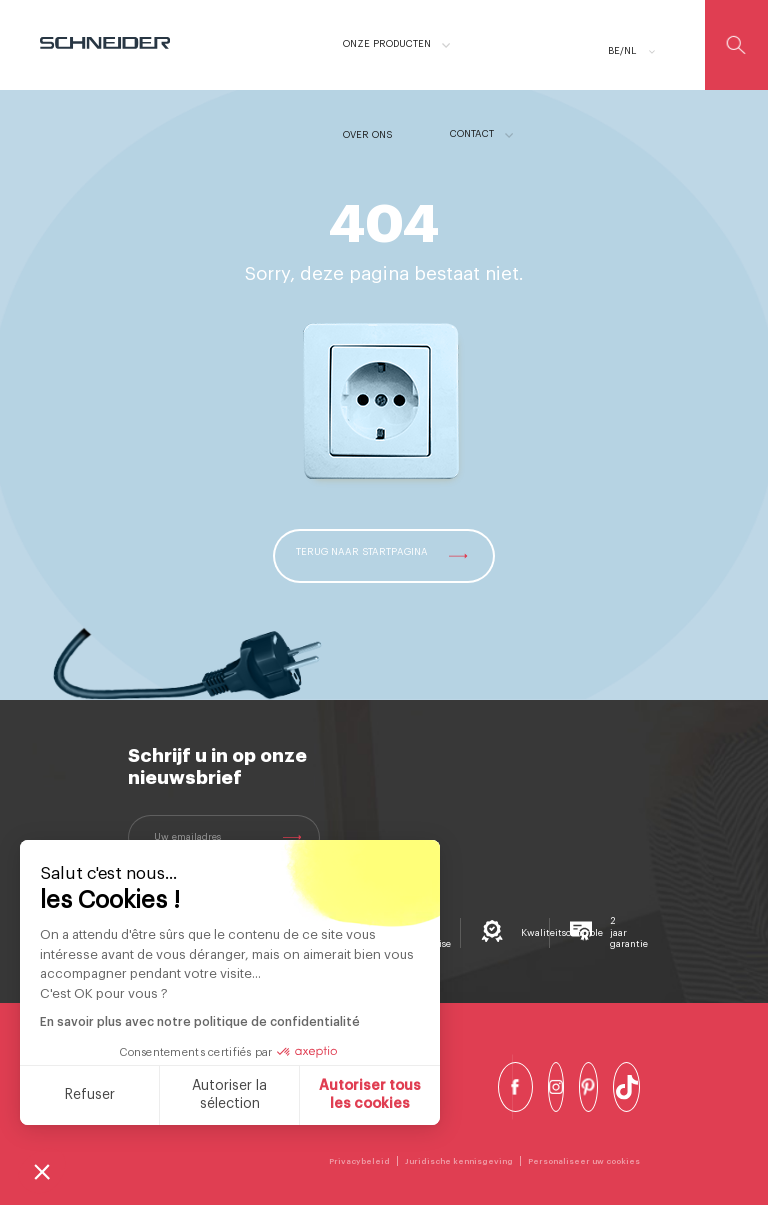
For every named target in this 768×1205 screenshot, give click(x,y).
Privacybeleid (359, 1161)
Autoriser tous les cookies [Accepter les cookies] (370, 1095)
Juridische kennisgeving (459, 1161)
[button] (42, 1171)
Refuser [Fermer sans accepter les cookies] (90, 1095)
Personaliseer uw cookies (584, 1161)
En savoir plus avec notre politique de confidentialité (200, 1022)
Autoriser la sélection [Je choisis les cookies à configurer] (229, 1095)
